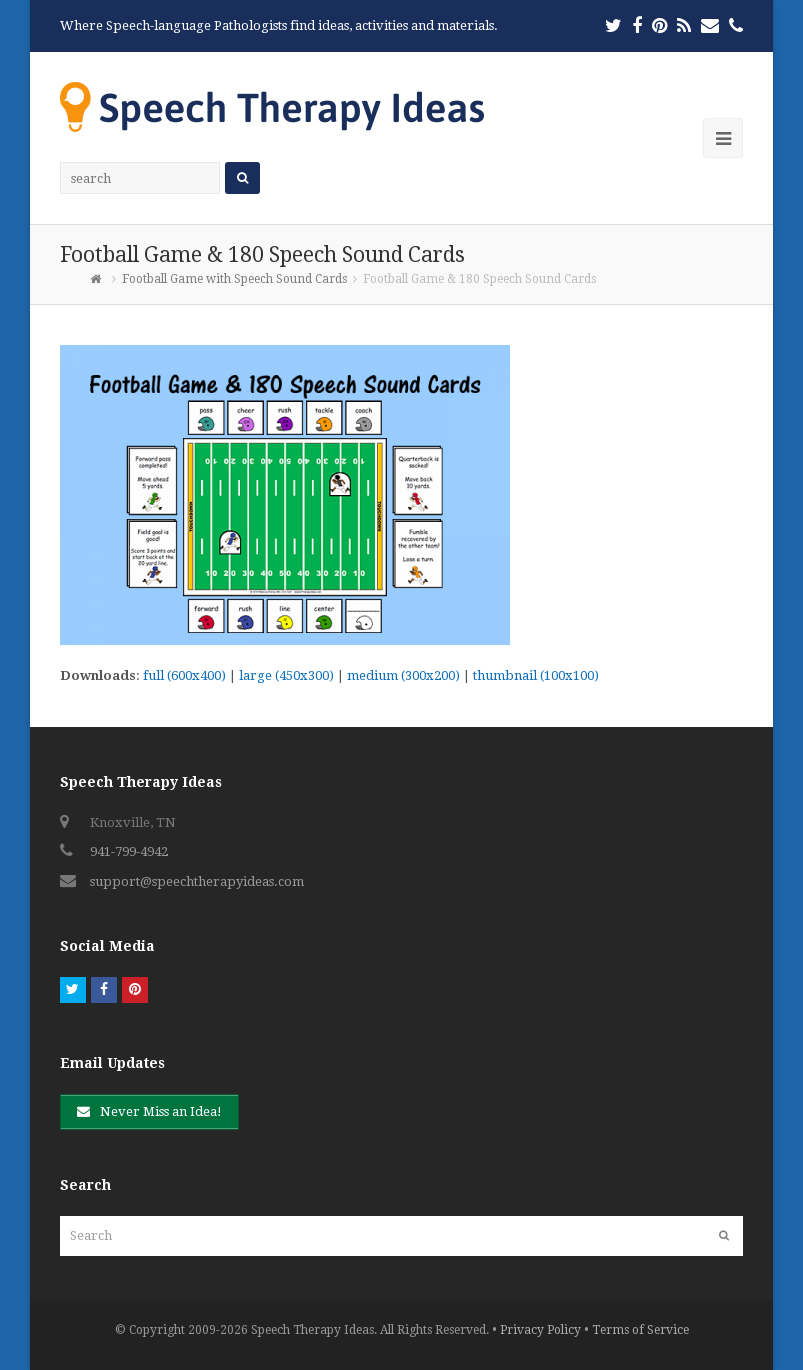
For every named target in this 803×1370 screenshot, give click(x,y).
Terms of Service (640, 1330)
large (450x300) (286, 675)
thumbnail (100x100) (536, 675)
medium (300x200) (403, 675)
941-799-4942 (129, 851)
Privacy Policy (540, 1330)
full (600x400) (184, 675)
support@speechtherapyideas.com (197, 881)
